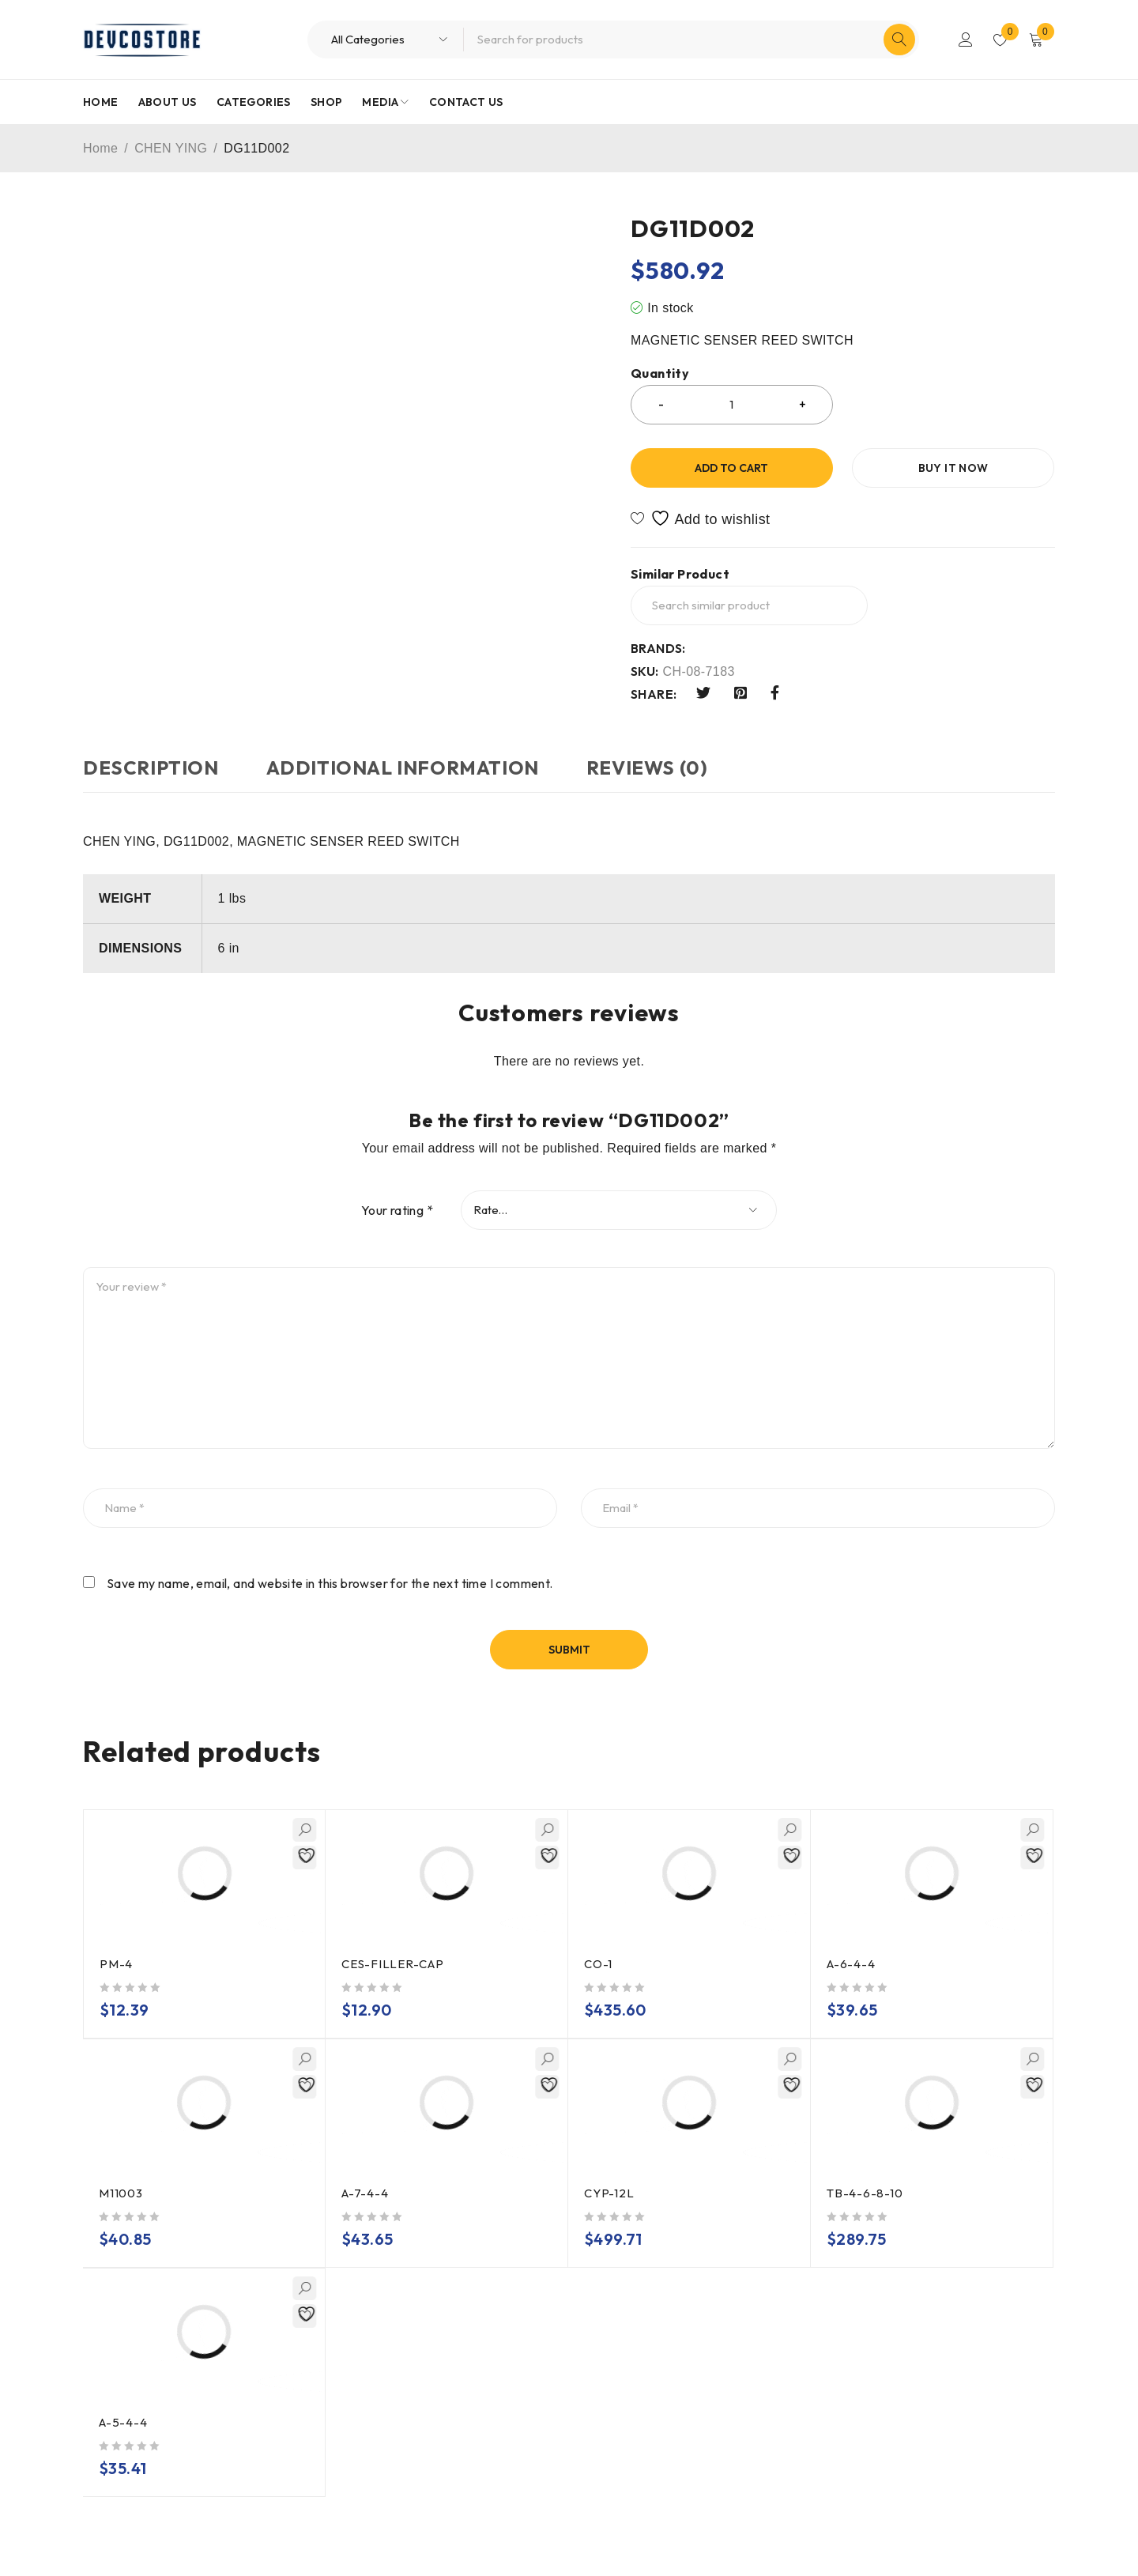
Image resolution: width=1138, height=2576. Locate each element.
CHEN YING (170, 148)
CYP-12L (609, 2193)
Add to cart (731, 468)
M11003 (121, 2193)
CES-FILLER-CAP (392, 1963)
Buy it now (953, 468)
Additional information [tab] (402, 767)
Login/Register (965, 39)
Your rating (397, 1210)
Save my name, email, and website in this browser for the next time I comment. (330, 1583)
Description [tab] (151, 767)
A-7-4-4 (364, 2193)
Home (100, 148)
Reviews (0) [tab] (647, 767)
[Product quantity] (732, 404)
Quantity (660, 373)
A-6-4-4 (851, 1963)
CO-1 (598, 1963)
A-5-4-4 (123, 2422)
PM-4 (116, 1963)
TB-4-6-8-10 (864, 2193)
